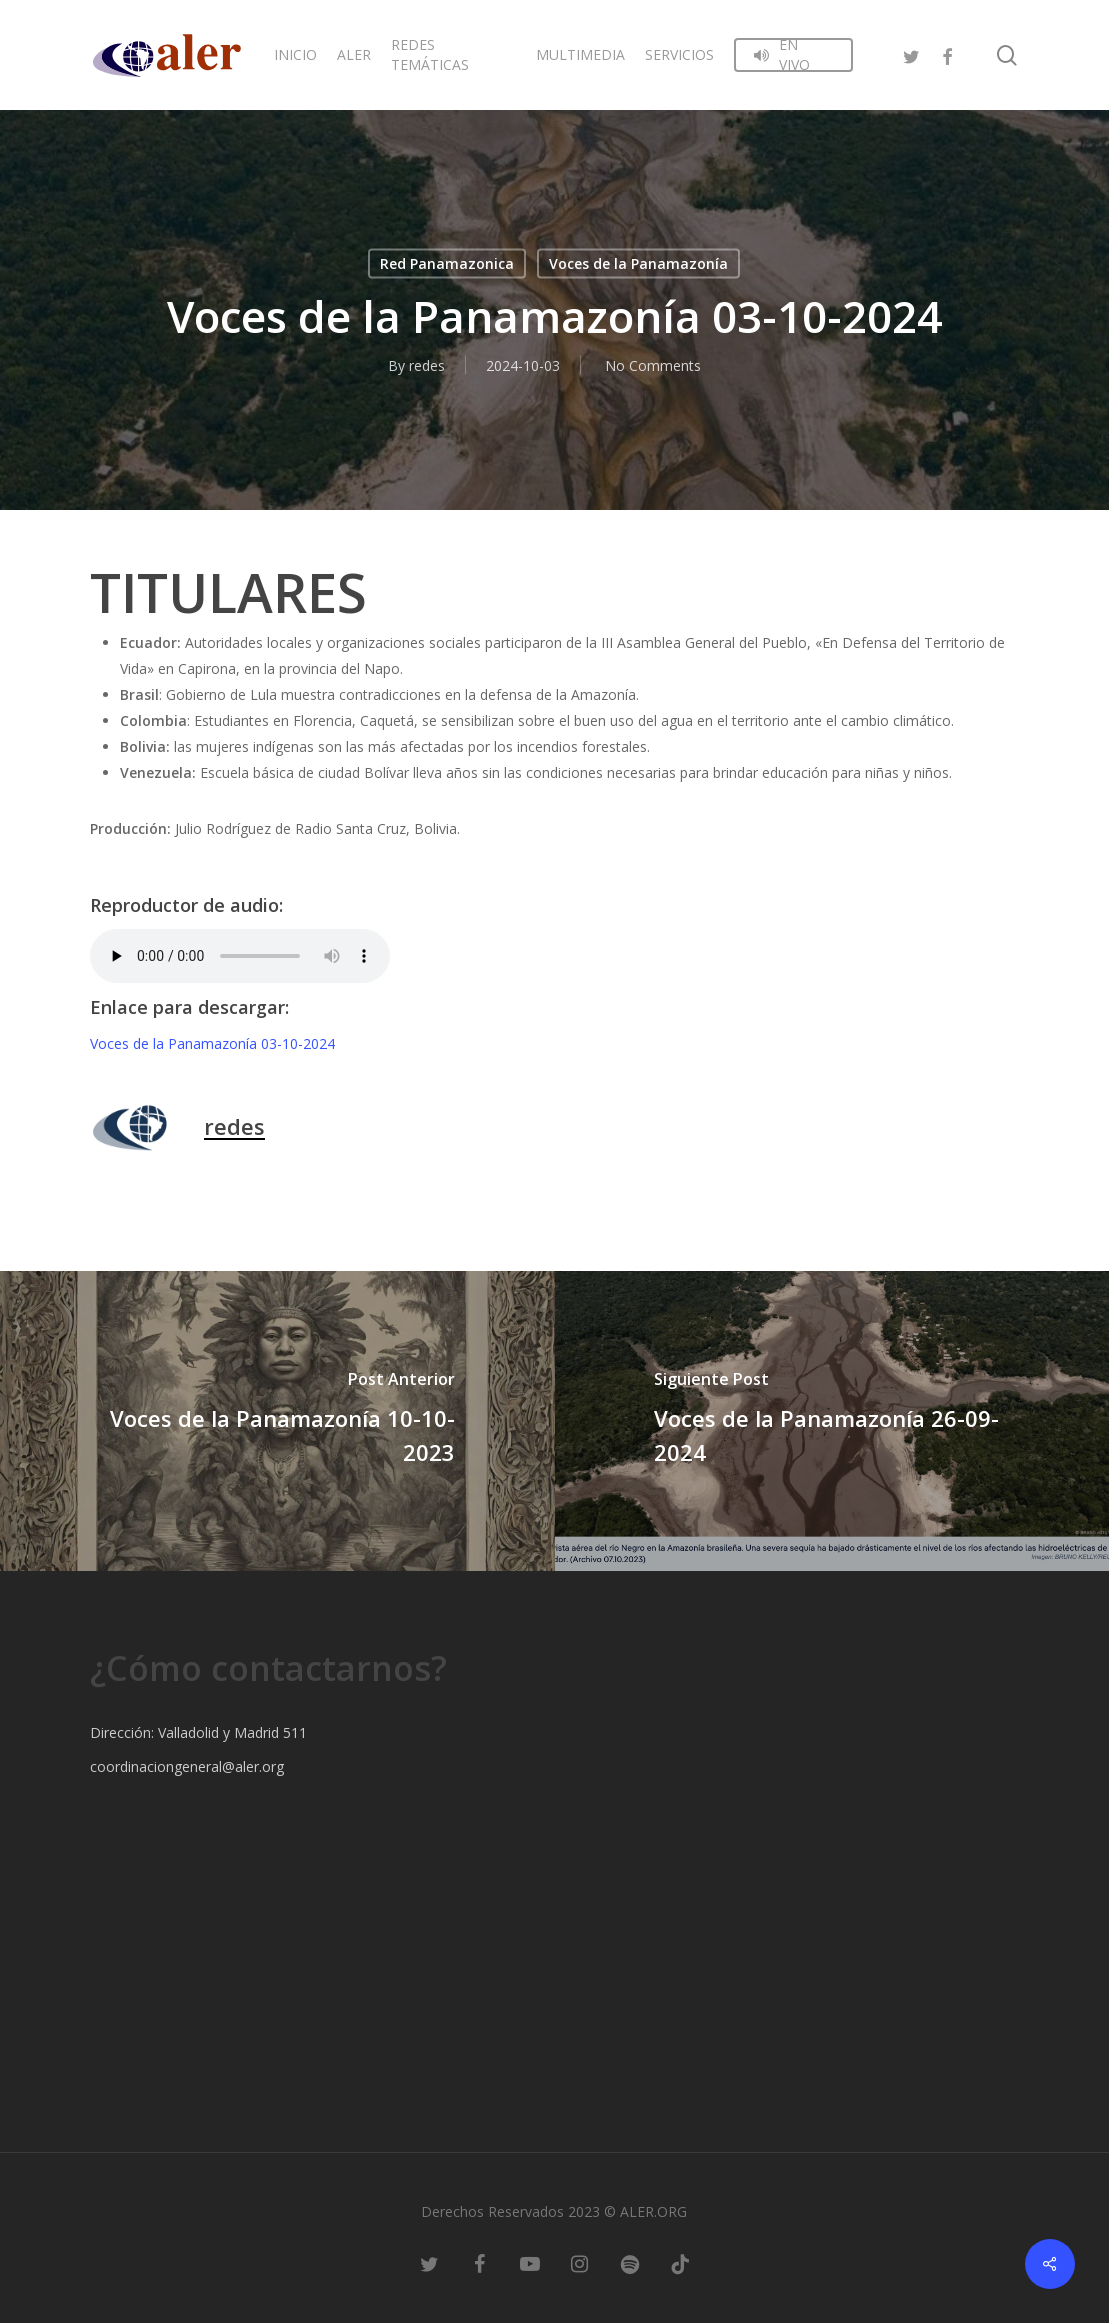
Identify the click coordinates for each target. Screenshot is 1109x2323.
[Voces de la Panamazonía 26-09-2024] (832, 1421)
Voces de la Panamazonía (638, 263)
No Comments (653, 365)
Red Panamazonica (447, 263)
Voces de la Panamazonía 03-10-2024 (212, 1043)
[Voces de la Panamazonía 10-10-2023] (277, 1421)
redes (427, 365)
